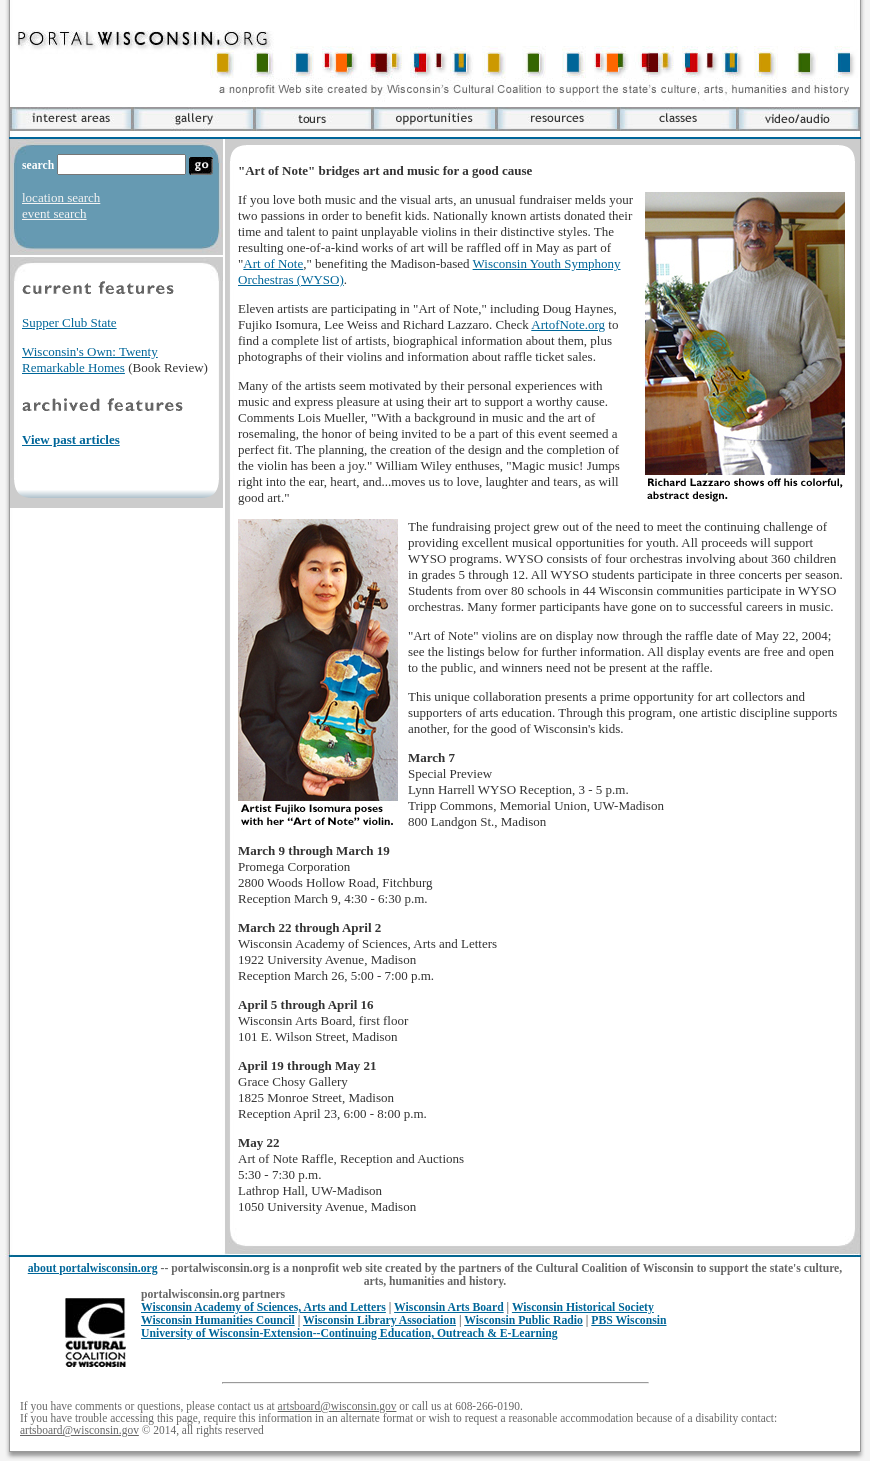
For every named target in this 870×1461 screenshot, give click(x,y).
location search (61, 197)
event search (54, 213)
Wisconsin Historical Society (583, 1307)
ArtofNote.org (568, 324)
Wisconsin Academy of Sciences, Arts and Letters (263, 1307)
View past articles (71, 439)
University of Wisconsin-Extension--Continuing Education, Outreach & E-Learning (349, 1333)
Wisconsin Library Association (379, 1320)
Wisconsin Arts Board (449, 1307)
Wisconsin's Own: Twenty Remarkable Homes (90, 359)
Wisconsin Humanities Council (218, 1320)
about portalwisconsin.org (93, 1268)
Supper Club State (69, 322)
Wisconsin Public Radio (523, 1320)
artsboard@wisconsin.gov (337, 1406)
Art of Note (273, 263)
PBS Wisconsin (628, 1320)
